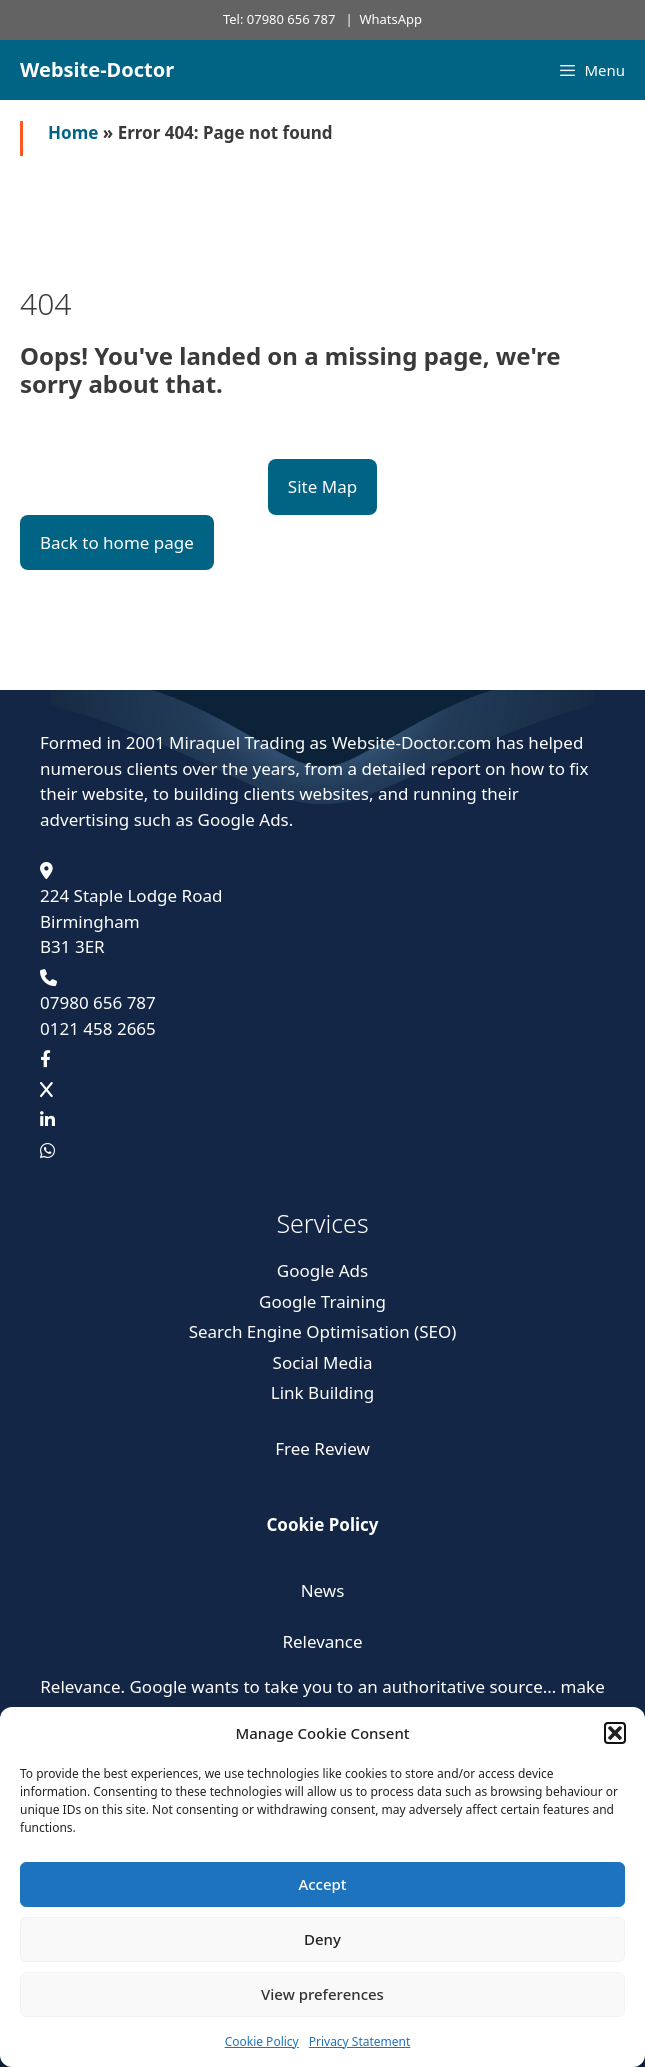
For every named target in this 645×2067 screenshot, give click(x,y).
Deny (322, 1939)
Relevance (322, 1641)
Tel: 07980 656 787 (279, 19)
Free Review (322, 1448)
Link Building (322, 1392)
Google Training (322, 1301)
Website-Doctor (97, 69)
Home (73, 132)
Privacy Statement (360, 2041)
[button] (615, 1733)
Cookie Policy (262, 2041)
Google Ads (322, 1270)
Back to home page (117, 542)
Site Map (322, 486)
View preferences (322, 1994)
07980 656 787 (98, 1002)
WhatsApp (390, 19)
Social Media (323, 1362)
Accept (322, 1884)
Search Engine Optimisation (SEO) (323, 1331)
